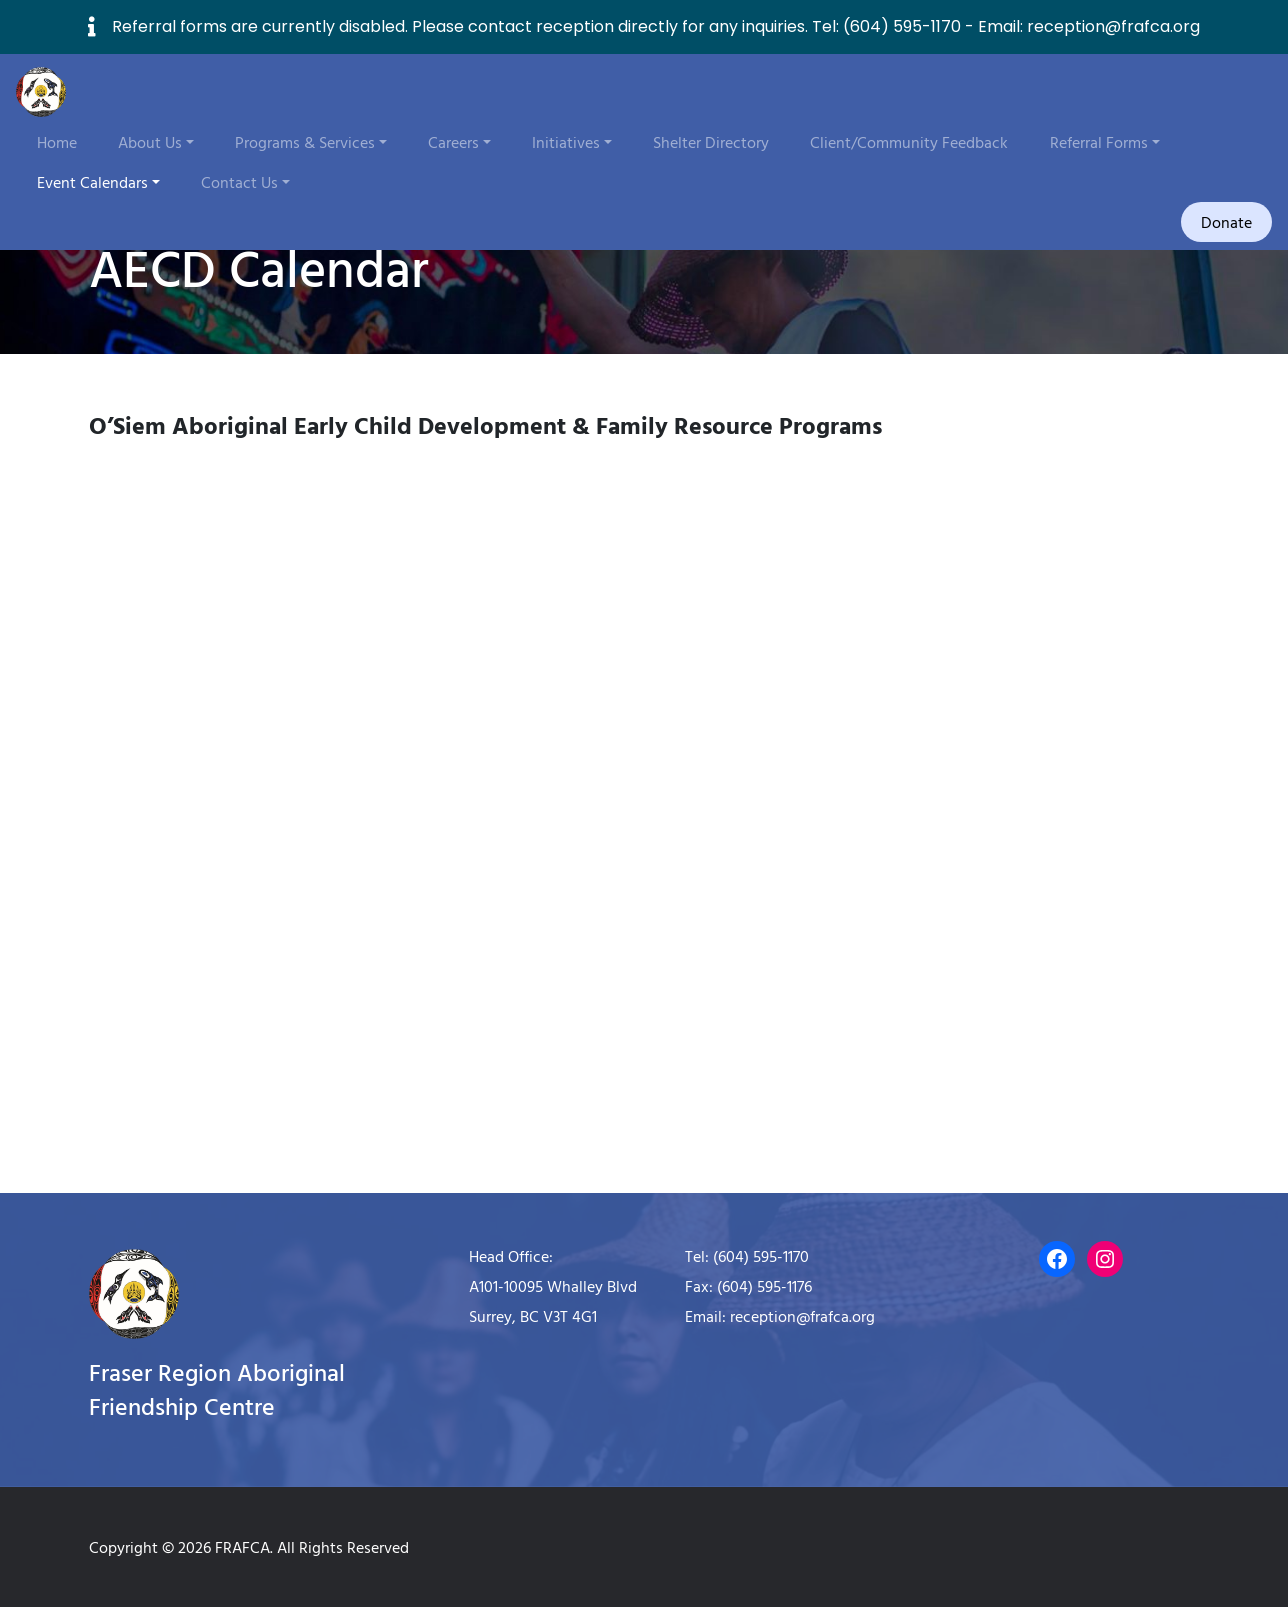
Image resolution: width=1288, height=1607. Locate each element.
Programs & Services (305, 142)
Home (57, 142)
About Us (150, 142)
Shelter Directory (711, 142)
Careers (453, 142)
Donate (1226, 222)
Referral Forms (1099, 142)
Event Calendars (92, 182)
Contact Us (239, 182)
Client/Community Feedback (909, 142)
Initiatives (566, 142)
